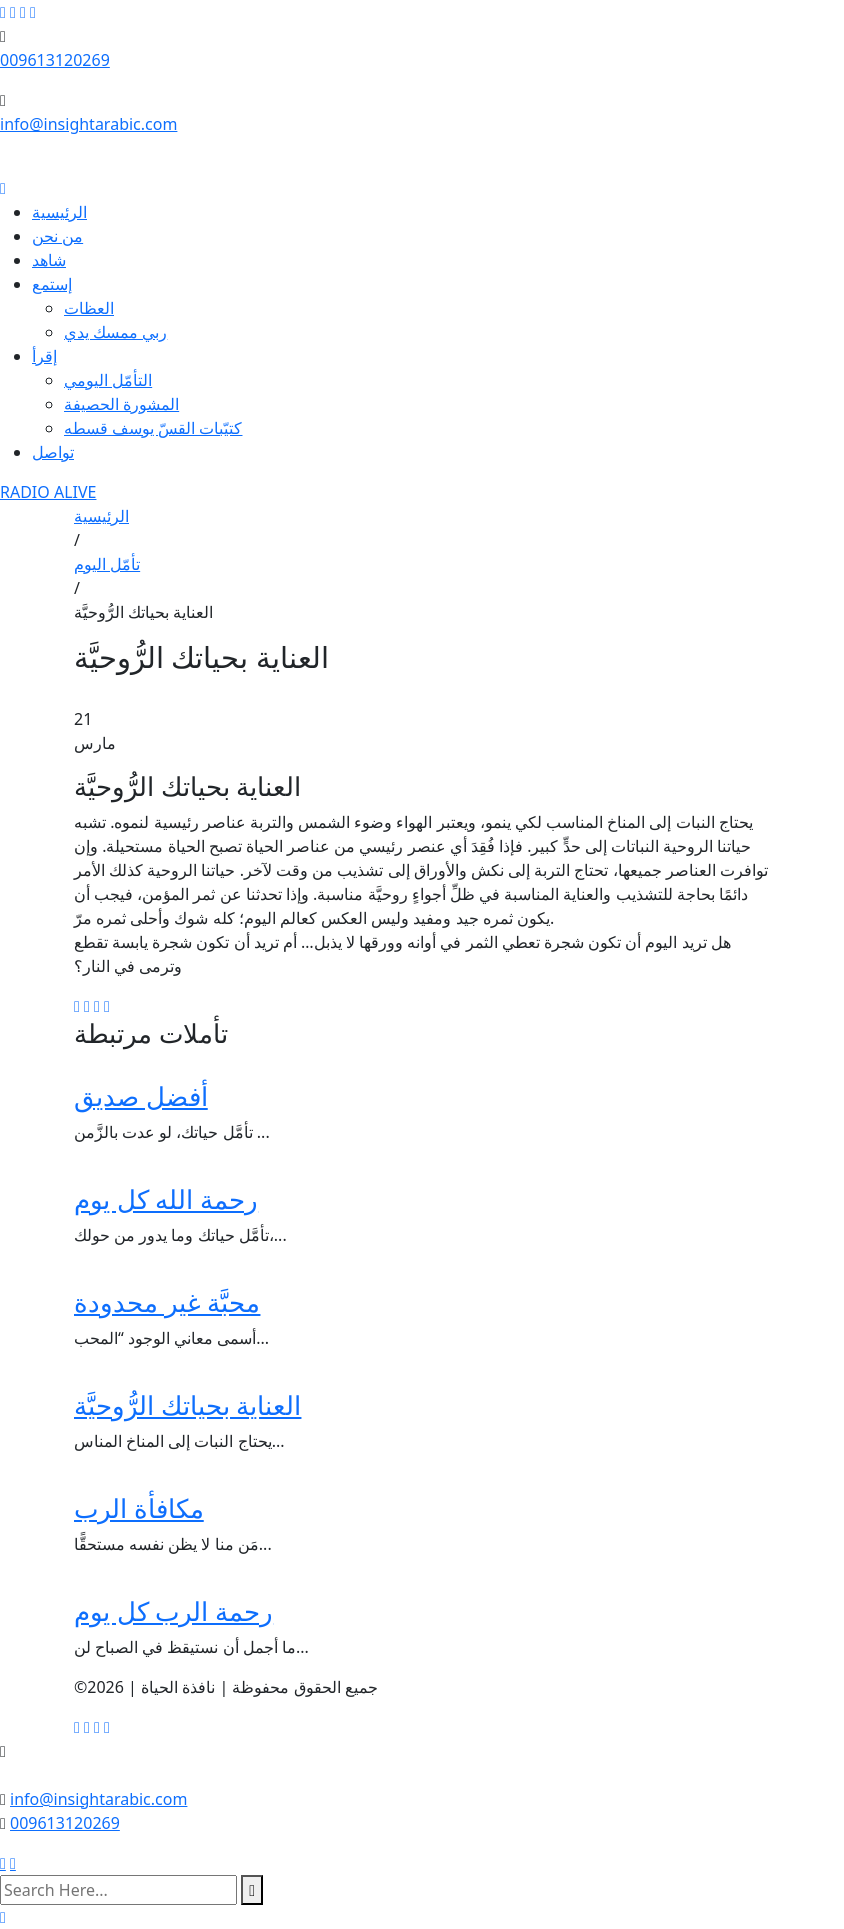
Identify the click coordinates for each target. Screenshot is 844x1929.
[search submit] (252, 1890)
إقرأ (44, 356)
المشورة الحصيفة (121, 404)
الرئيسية (59, 212)
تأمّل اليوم (107, 564)
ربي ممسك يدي (115, 332)
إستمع (52, 284)
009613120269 (55, 60)
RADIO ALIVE (48, 492)
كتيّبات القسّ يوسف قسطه (153, 428)
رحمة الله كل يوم (166, 1199)
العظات (89, 308)
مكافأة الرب (139, 1508)
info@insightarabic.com (88, 124)
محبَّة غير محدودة (167, 1302)
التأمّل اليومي (108, 380)
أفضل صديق (141, 1096)
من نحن (57, 236)
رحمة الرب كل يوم (173, 1611)
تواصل (53, 452)
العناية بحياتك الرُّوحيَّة (187, 1405)
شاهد (49, 260)
